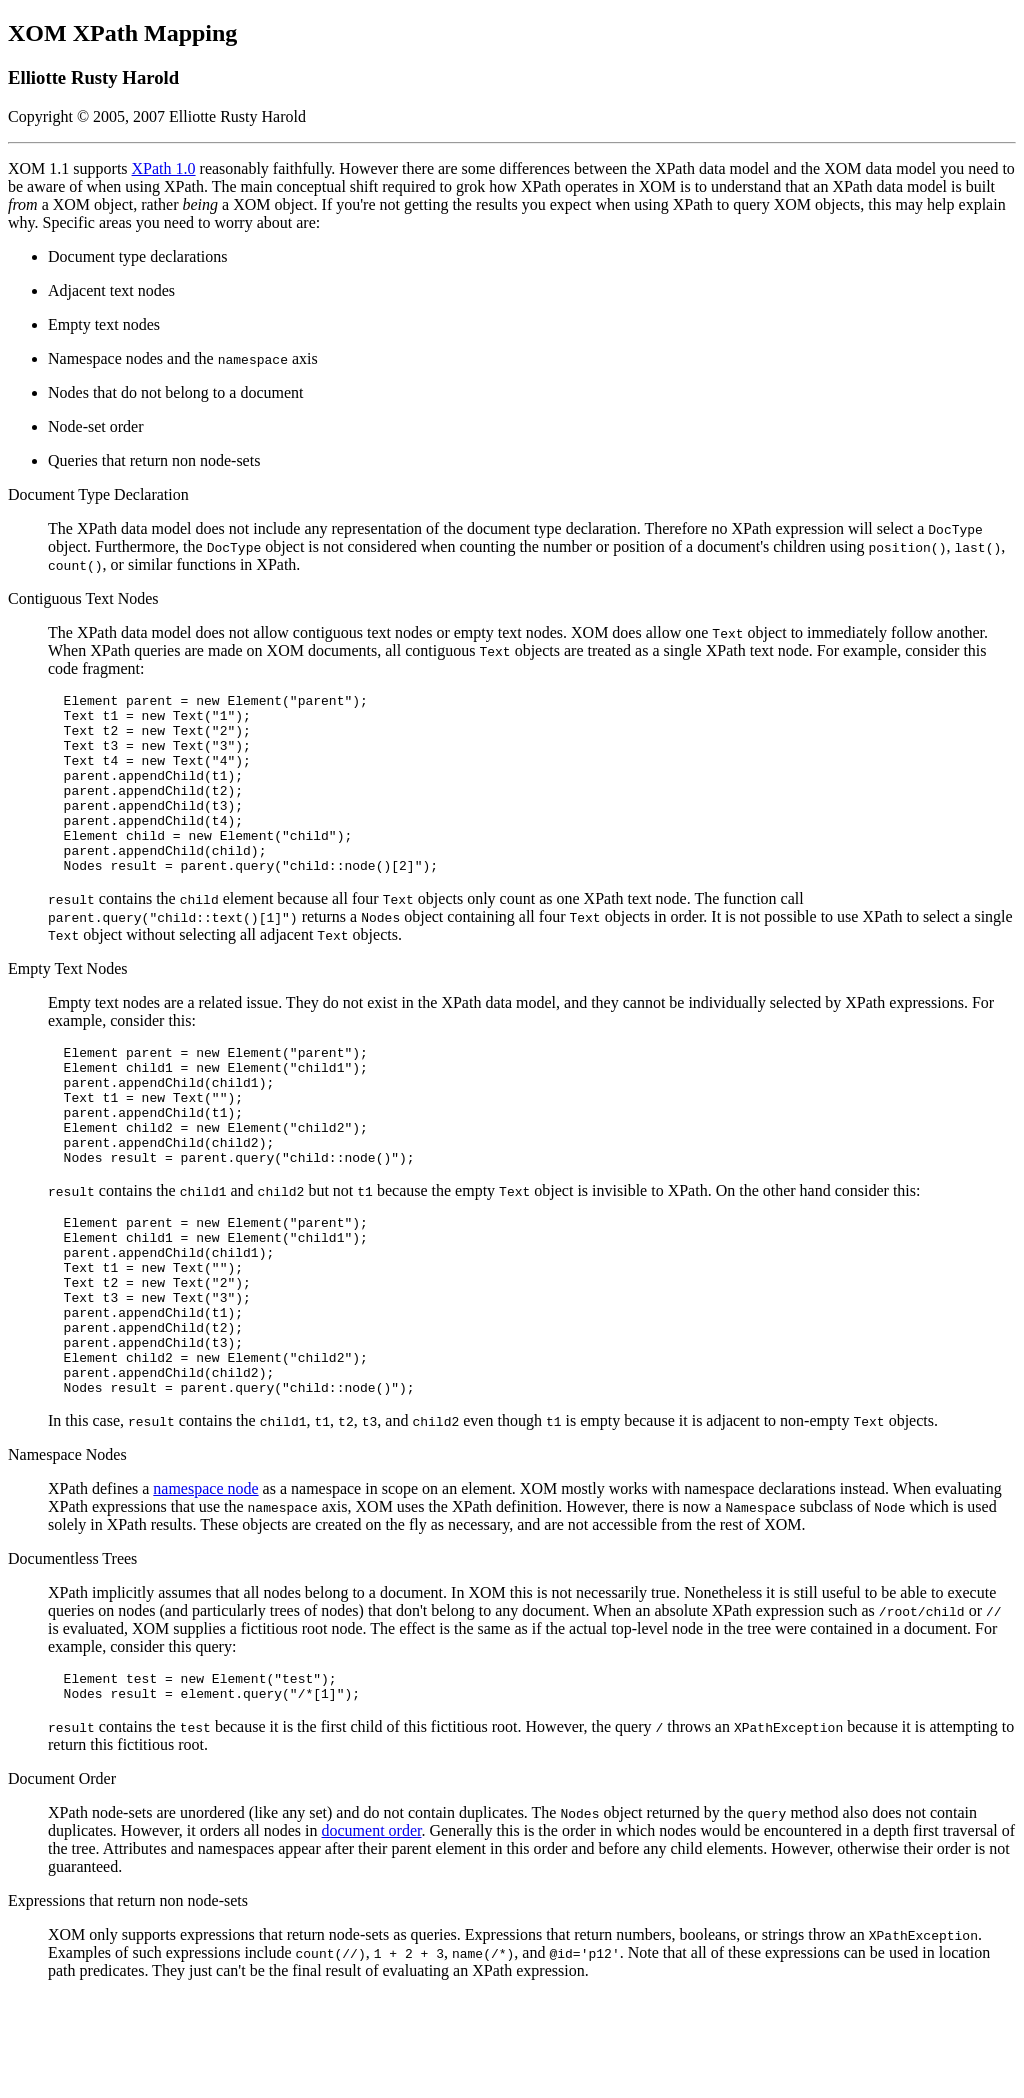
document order (372, 1932)
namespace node (205, 1584)
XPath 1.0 (164, 168)
